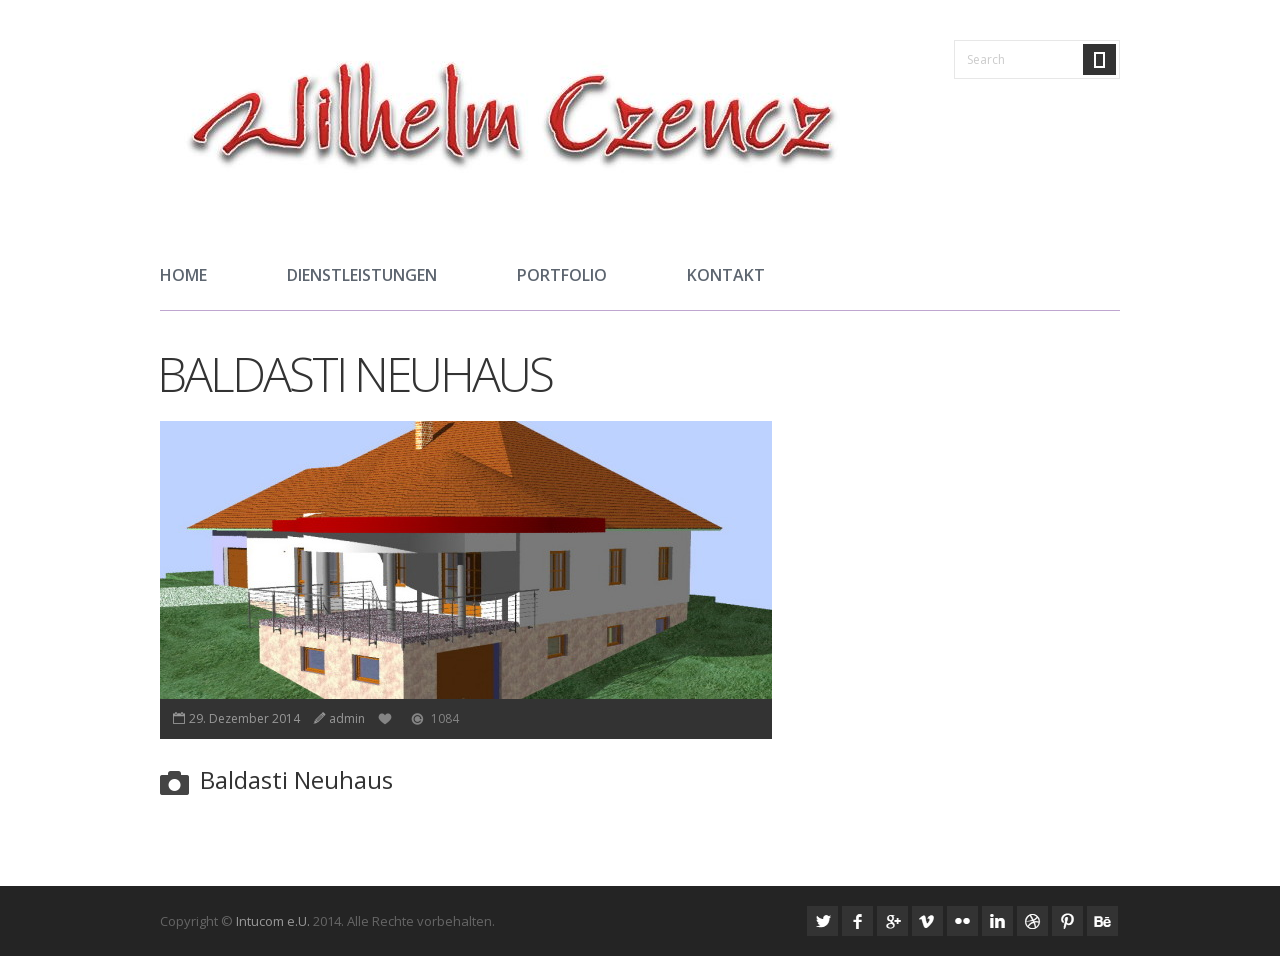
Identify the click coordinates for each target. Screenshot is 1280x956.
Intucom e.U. (273, 921)
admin (347, 718)
